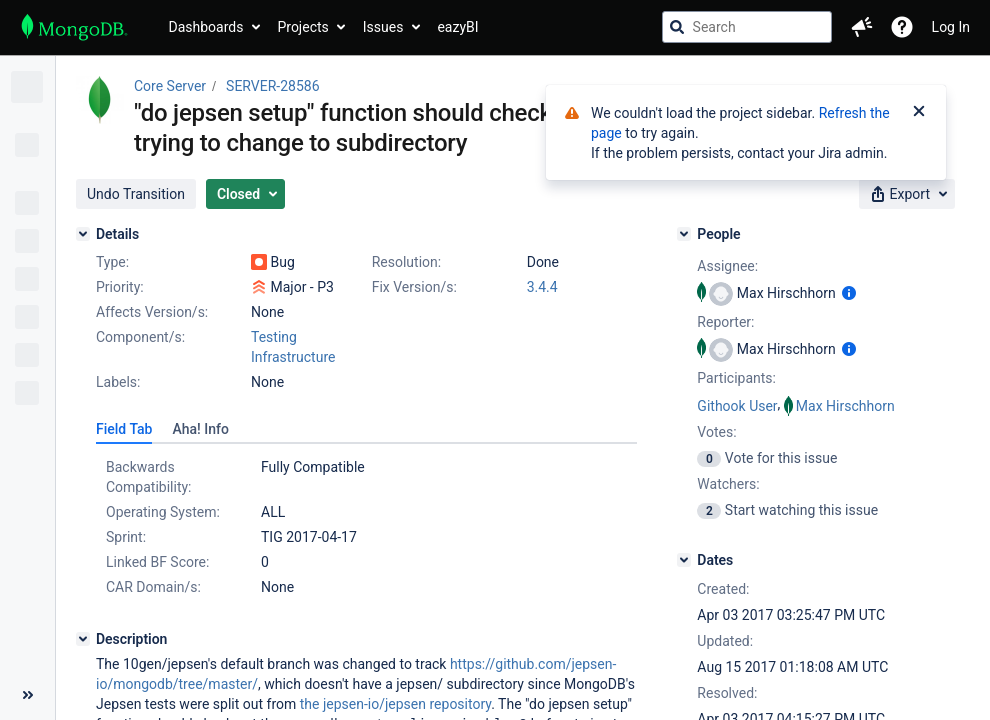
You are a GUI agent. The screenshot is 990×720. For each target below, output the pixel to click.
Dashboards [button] (206, 27)
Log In (951, 27)
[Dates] (684, 560)
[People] (684, 234)
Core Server (170, 86)
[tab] (124, 429)
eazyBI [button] (457, 27)
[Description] (83, 639)
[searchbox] (747, 27)
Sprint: (126, 537)
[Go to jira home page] (74, 27)
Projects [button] (302, 27)
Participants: (736, 378)
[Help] (902, 27)
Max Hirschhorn (845, 406)
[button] (862, 27)
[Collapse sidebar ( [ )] (27, 695)
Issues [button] (383, 27)
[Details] (83, 234)
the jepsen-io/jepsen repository (395, 704)
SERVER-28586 (272, 86)
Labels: (118, 382)
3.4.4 (542, 287)
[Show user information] (849, 293)
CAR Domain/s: (153, 587)
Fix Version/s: (414, 287)
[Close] (919, 113)
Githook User (737, 406)
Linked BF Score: (157, 562)
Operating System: (163, 512)
